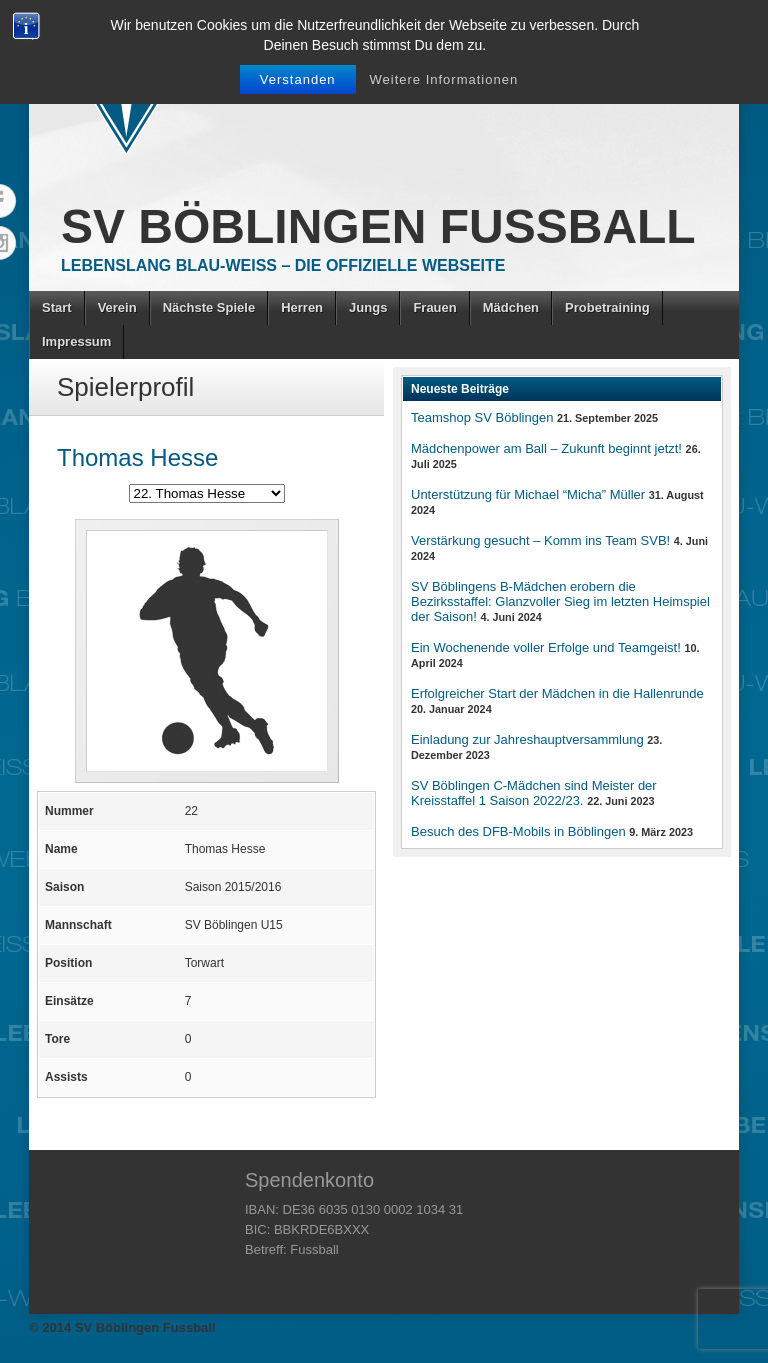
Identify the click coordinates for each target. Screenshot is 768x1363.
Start (57, 307)
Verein (117, 307)
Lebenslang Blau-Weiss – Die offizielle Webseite (283, 265)
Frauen (434, 307)
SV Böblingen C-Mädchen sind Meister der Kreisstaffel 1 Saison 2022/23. (534, 793)
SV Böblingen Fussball (378, 226)
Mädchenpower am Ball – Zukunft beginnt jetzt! (546, 448)
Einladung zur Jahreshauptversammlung (527, 739)
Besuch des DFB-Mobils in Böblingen (518, 831)
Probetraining (607, 307)
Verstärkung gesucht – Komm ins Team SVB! (540, 540)
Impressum (76, 341)
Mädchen (511, 307)
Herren (302, 307)
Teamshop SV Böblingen (482, 417)
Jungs (368, 307)
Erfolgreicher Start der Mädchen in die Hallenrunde (557, 693)
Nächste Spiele (209, 307)
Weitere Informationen (444, 79)
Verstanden (298, 79)
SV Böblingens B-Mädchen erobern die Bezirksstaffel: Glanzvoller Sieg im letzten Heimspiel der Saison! (560, 601)
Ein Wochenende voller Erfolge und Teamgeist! (546, 647)
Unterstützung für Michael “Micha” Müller (528, 494)
